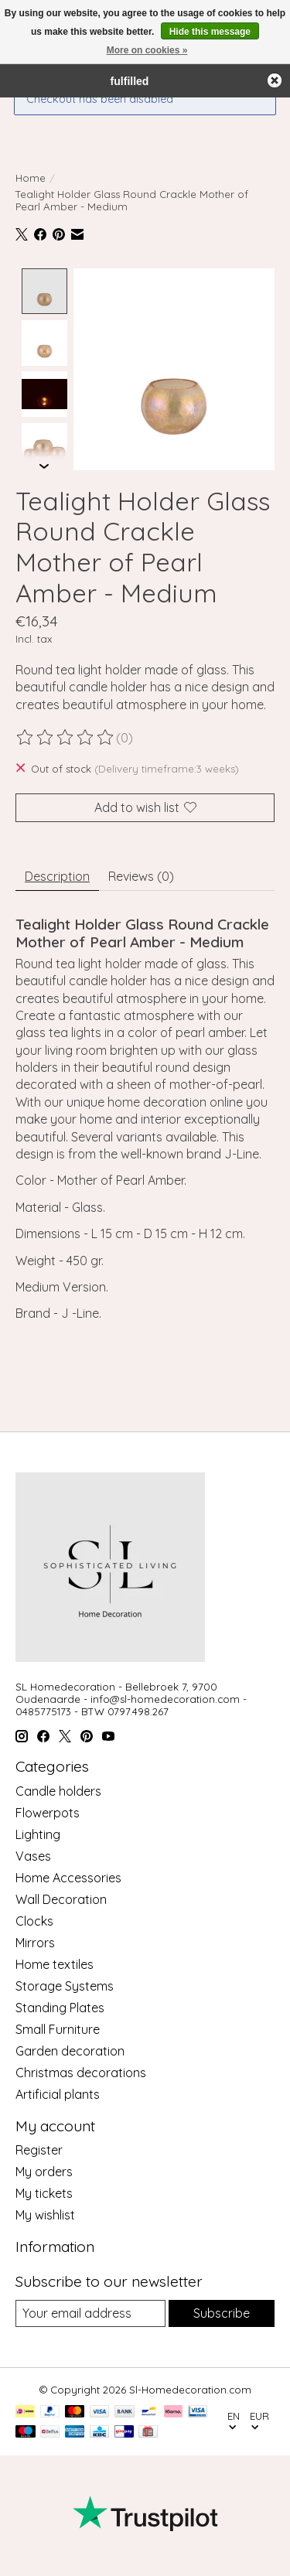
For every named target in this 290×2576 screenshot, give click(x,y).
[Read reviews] (65, 736)
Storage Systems (64, 1984)
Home (30, 178)
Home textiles (54, 1962)
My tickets (44, 2192)
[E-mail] (90, 2311)
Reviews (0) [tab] (141, 874)
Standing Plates (59, 2006)
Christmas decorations (80, 2071)
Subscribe (221, 2311)
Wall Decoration (61, 1898)
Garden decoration (70, 2049)
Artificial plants (57, 2092)
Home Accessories (68, 1876)
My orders (44, 2171)
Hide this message (210, 31)
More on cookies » (147, 50)
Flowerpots (47, 1811)
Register (39, 2149)
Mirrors (35, 1941)
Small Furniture (57, 2027)
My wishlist (45, 2214)
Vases (33, 1854)
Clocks (34, 1919)
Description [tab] (57, 874)
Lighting (37, 1833)
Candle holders (58, 1789)
